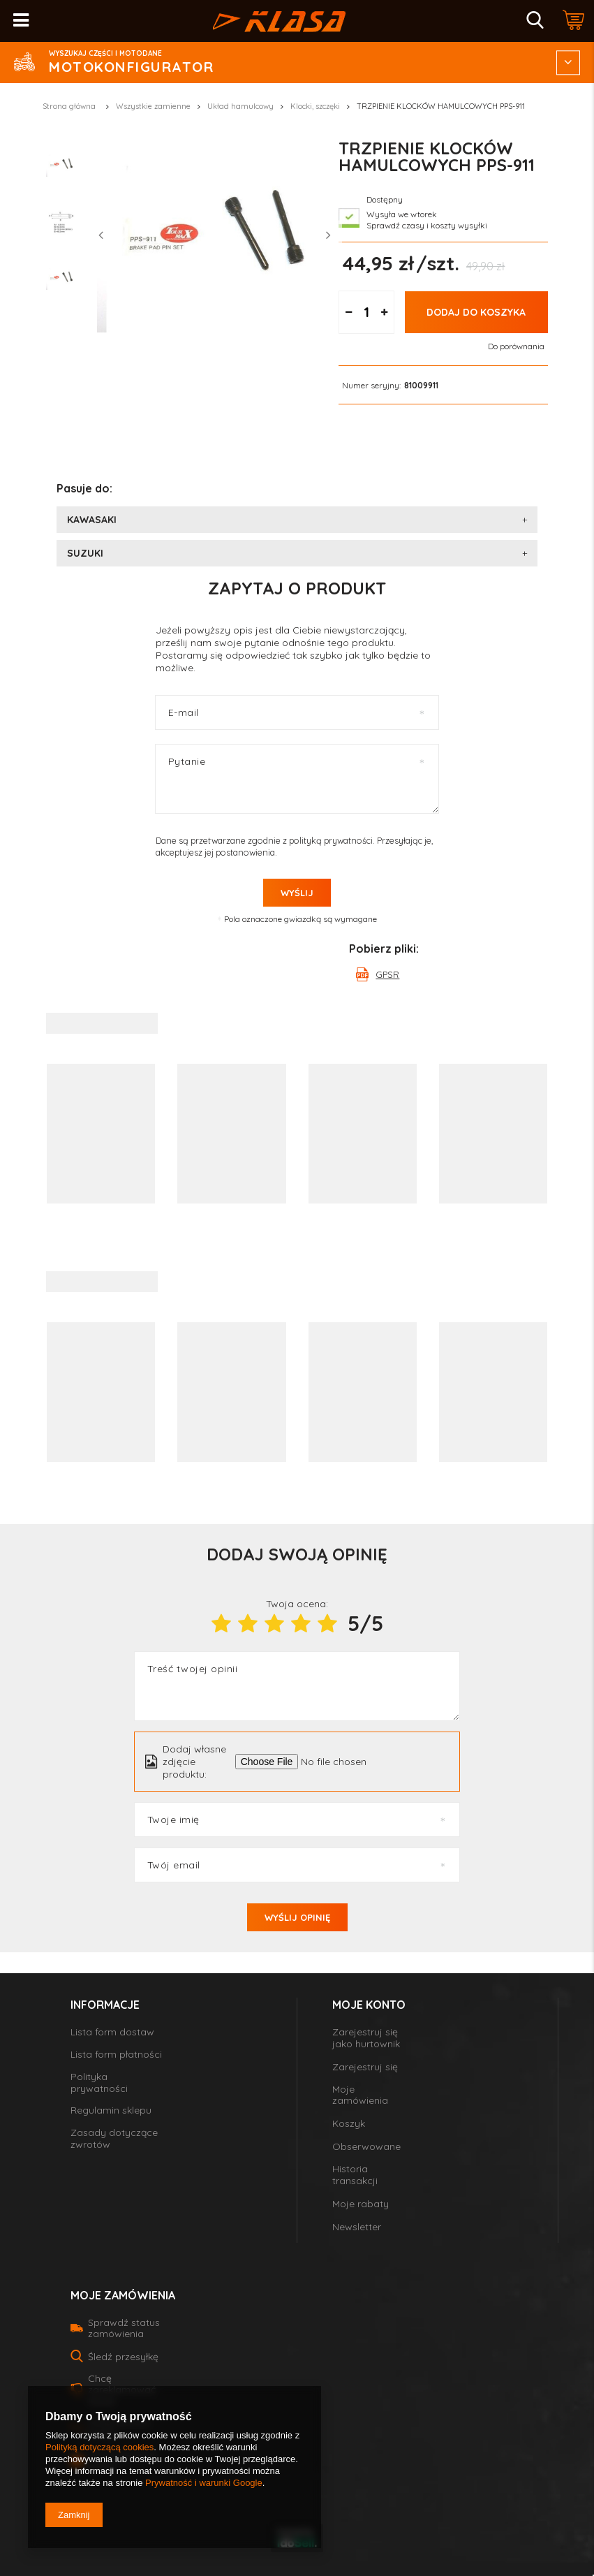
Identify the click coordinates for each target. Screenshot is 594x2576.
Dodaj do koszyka (476, 350)
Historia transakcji (355, 2175)
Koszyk (348, 2124)
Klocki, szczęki (315, 106)
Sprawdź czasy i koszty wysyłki (426, 263)
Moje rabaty (360, 2204)
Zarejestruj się (365, 2067)
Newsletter (356, 2227)
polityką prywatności (331, 840)
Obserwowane (366, 2147)
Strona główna (69, 106)
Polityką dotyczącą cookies (99, 2447)
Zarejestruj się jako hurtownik (366, 2038)
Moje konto (369, 2005)
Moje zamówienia (360, 2095)
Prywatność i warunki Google (203, 2483)
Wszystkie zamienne (153, 106)
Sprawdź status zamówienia (124, 2328)
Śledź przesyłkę (123, 2356)
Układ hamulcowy (240, 106)
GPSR (387, 974)
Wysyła (381, 252)
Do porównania (516, 384)
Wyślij (297, 892)
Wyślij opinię (297, 1917)
